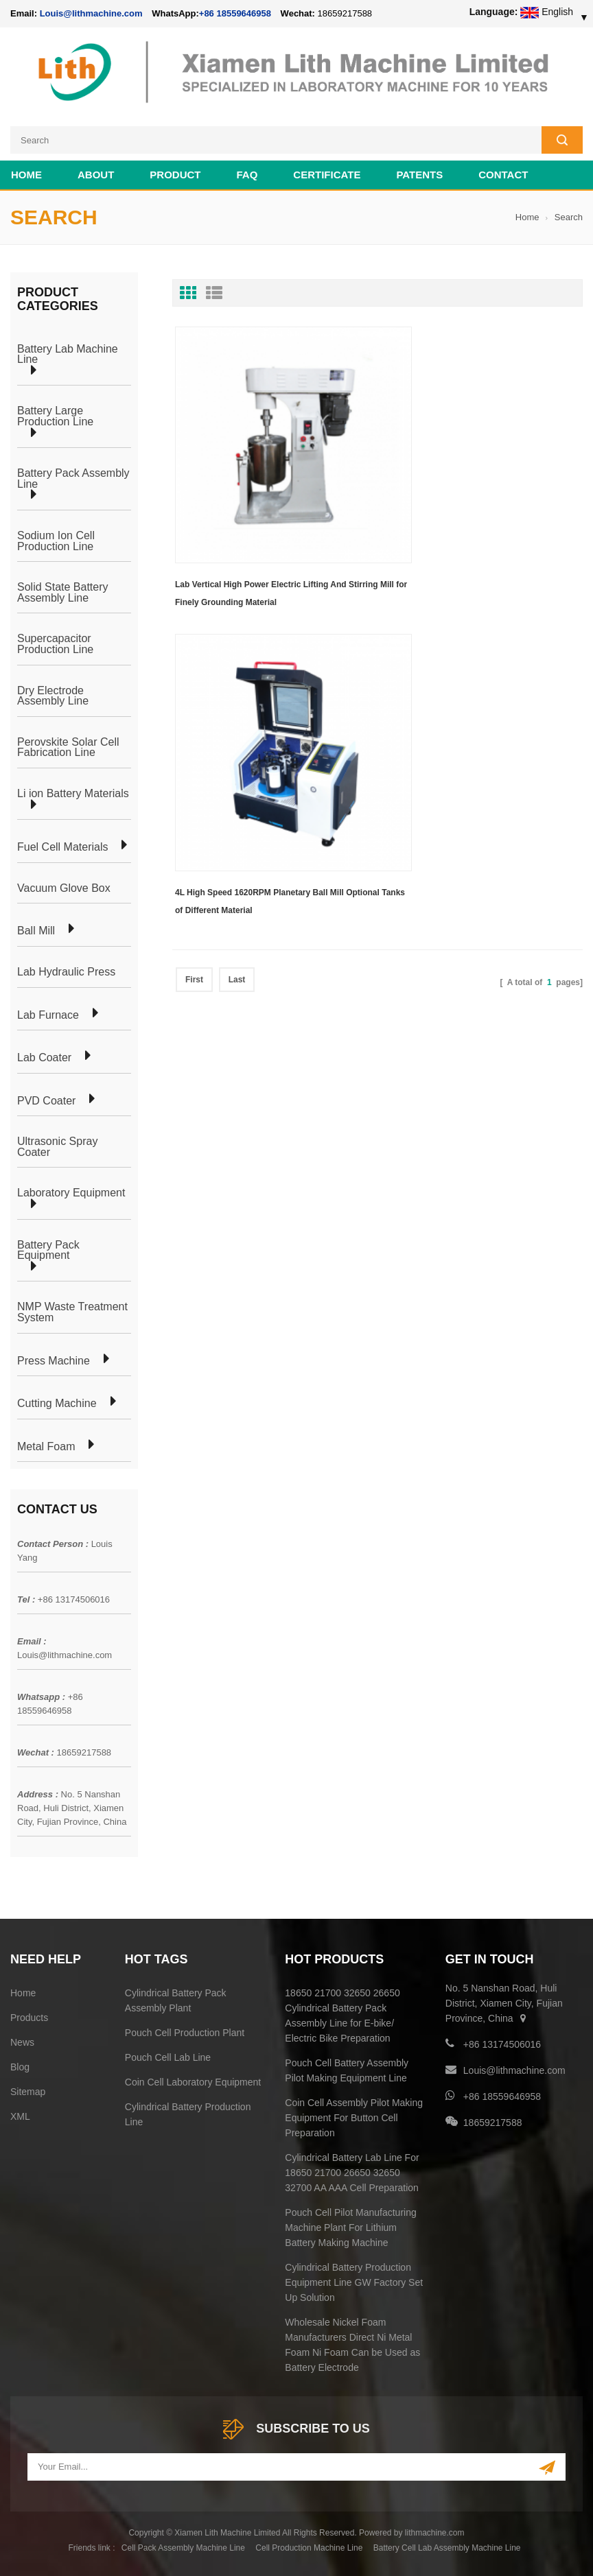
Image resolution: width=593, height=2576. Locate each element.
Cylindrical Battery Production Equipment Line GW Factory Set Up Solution (354, 2282)
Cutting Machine (57, 1403)
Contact (503, 174)
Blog (20, 2066)
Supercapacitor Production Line (55, 643)
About (96, 174)
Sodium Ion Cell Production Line (56, 541)
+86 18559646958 (235, 13)
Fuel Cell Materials (62, 847)
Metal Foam (46, 1446)
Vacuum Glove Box (64, 888)
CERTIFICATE (326, 174)
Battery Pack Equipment (48, 1250)
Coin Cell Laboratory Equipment (193, 2082)
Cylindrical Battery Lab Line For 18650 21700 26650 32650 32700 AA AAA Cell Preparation (352, 2172)
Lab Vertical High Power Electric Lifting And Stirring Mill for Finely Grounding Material (261, 546)
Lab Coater (44, 1057)
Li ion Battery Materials (73, 793)
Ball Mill (36, 930)
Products (29, 2017)
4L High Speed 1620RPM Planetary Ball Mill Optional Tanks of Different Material (475, 546)
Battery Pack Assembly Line (73, 478)
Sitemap (27, 2091)
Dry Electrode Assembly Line (53, 696)
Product (175, 174)
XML (20, 2116)
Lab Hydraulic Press (66, 972)
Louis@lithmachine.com (64, 1655)
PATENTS (419, 174)
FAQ (247, 174)
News (22, 2042)
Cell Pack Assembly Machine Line (183, 2548)
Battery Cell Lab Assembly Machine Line (447, 2548)
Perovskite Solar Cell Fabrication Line (68, 747)
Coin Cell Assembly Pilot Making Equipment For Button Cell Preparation (354, 2117)
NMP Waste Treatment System (72, 1312)
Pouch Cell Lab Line (168, 2057)
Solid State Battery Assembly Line (62, 592)
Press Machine (53, 1361)
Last (237, 624)
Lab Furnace (48, 1015)
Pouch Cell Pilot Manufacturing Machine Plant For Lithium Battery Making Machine (350, 2227)
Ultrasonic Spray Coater (57, 1146)
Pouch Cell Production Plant (184, 2032)
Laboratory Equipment (71, 1192)
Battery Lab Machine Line (67, 354)
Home (26, 174)
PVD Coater (46, 1101)
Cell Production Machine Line (308, 2548)
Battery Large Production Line (55, 416)
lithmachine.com (435, 2533)
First (194, 624)
